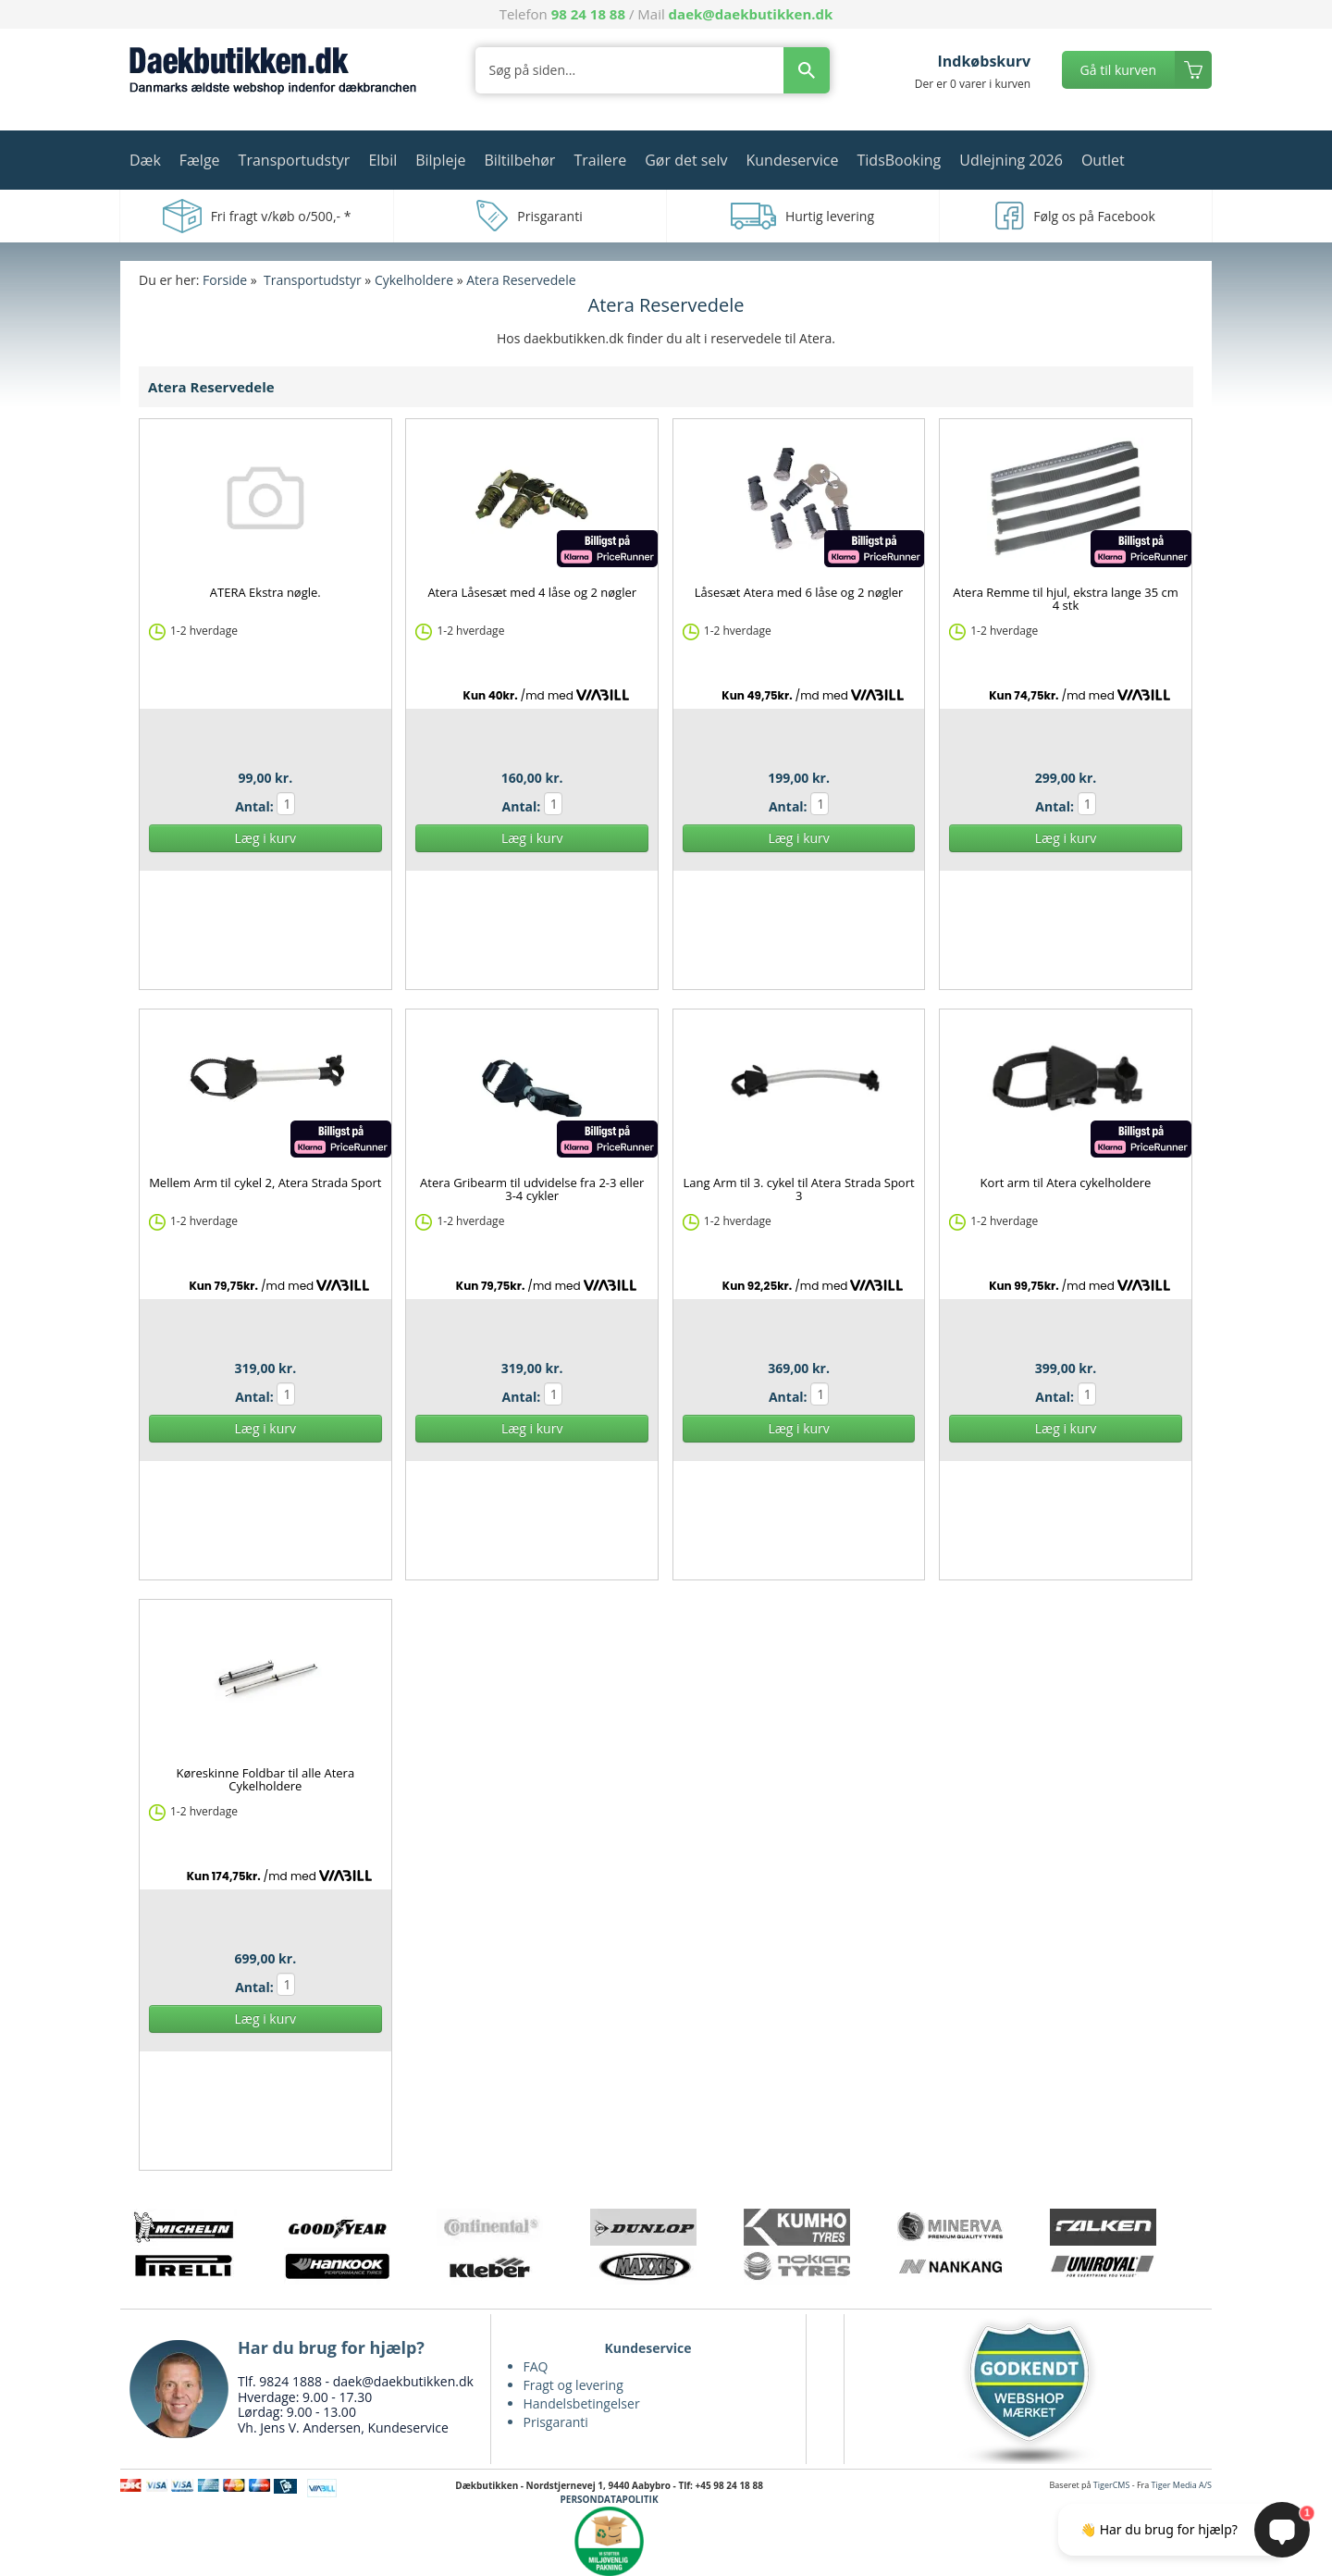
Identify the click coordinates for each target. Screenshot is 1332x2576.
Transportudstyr (295, 160)
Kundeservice (792, 160)
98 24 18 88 (588, 14)
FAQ (536, 2366)
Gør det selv (686, 160)
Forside (225, 280)
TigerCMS (1111, 2485)
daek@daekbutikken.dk (751, 14)
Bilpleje (440, 160)
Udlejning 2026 (1011, 160)
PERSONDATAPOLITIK (610, 2499)
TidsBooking (899, 160)
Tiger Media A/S (1182, 2485)
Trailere (600, 160)
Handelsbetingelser (582, 2403)
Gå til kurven (1118, 70)
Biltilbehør (519, 160)
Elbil (382, 160)
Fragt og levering (573, 2385)
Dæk (145, 160)
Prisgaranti (556, 2422)
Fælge (199, 160)
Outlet (1103, 160)
